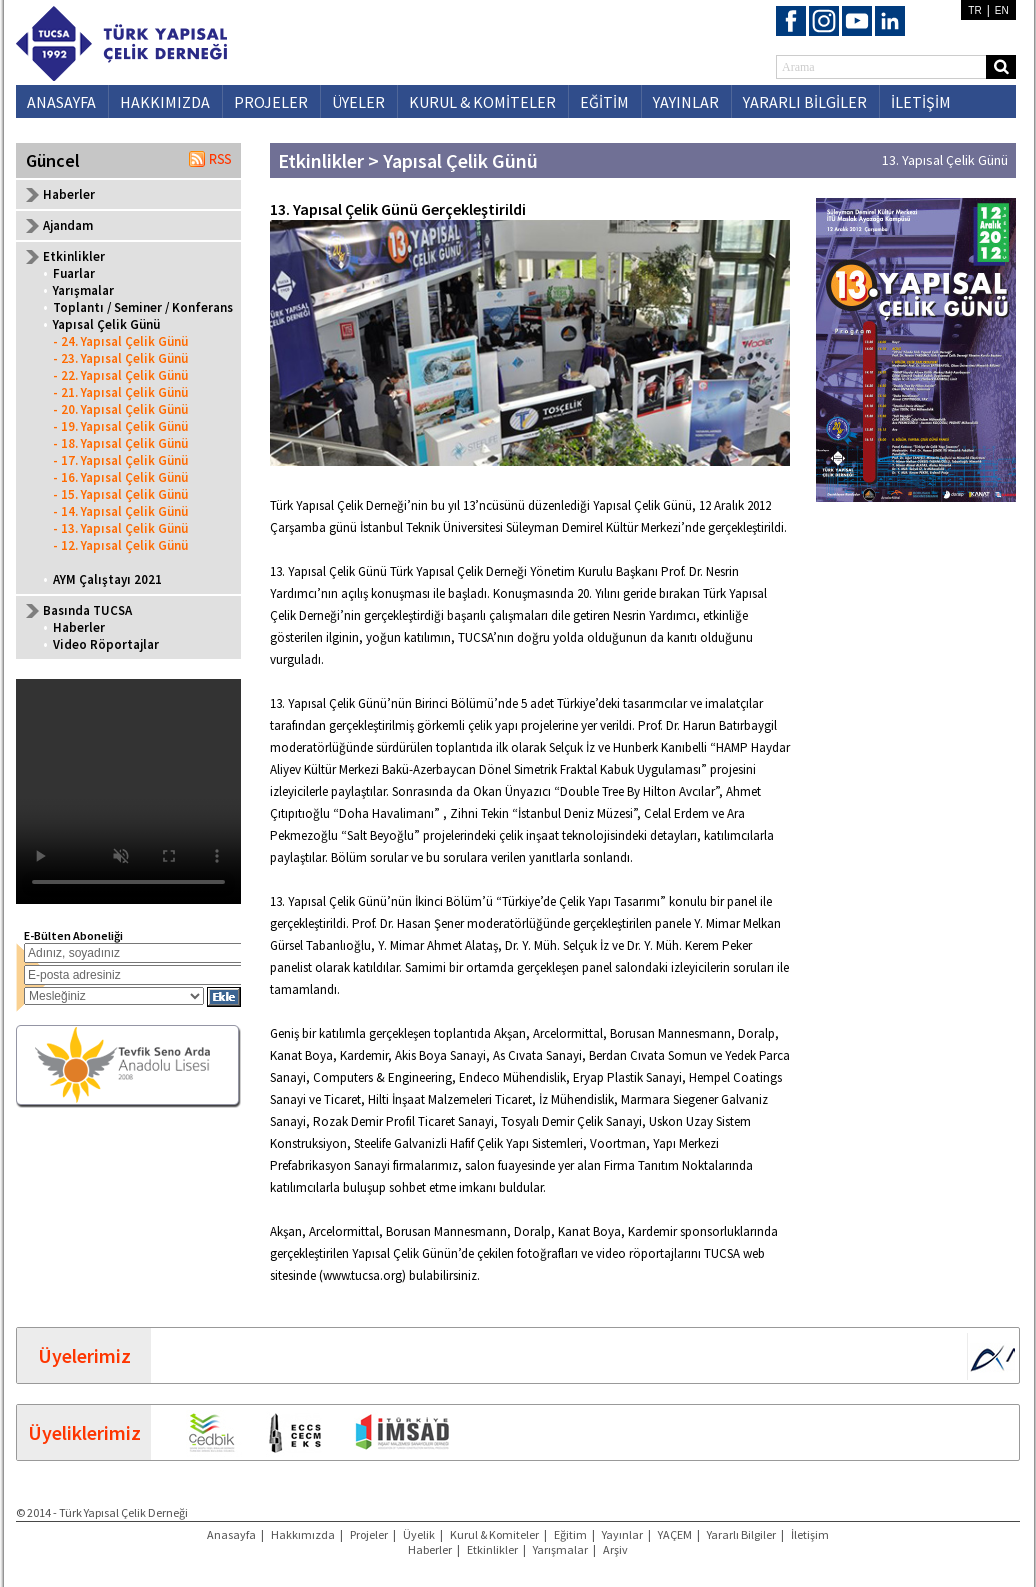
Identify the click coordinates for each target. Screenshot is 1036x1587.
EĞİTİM (604, 102)
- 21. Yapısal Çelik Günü (120, 392)
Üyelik (419, 1534)
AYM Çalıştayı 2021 (107, 579)
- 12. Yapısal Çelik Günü (120, 545)
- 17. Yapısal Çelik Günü (120, 460)
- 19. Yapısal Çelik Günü (120, 426)
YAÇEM (675, 1534)
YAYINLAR (686, 102)
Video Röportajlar (106, 644)
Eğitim (570, 1534)
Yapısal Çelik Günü (106, 324)
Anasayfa (231, 1534)
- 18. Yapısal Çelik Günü (120, 443)
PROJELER (271, 102)
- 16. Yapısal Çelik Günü (120, 477)
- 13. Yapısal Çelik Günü (120, 528)
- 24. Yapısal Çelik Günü (120, 341)
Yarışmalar (83, 290)
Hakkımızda (303, 1534)
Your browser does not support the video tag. (128, 791)
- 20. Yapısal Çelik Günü (120, 409)
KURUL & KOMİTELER (482, 102)
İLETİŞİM (921, 102)
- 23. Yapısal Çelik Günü (120, 358)
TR (974, 10)
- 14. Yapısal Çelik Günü (120, 511)
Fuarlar (74, 273)
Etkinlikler (492, 1549)
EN (1002, 10)
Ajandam (68, 225)
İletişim (810, 1534)
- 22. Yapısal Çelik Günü (120, 375)
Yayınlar (622, 1534)
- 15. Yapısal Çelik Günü (120, 494)
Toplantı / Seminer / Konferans (143, 307)
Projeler (369, 1534)
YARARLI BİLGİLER (805, 102)
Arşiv (615, 1549)
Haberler (69, 194)
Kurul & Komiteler (494, 1534)
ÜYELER (358, 102)
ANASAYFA (61, 102)
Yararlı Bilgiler (741, 1534)
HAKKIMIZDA (165, 102)
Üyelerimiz (84, 1355)
